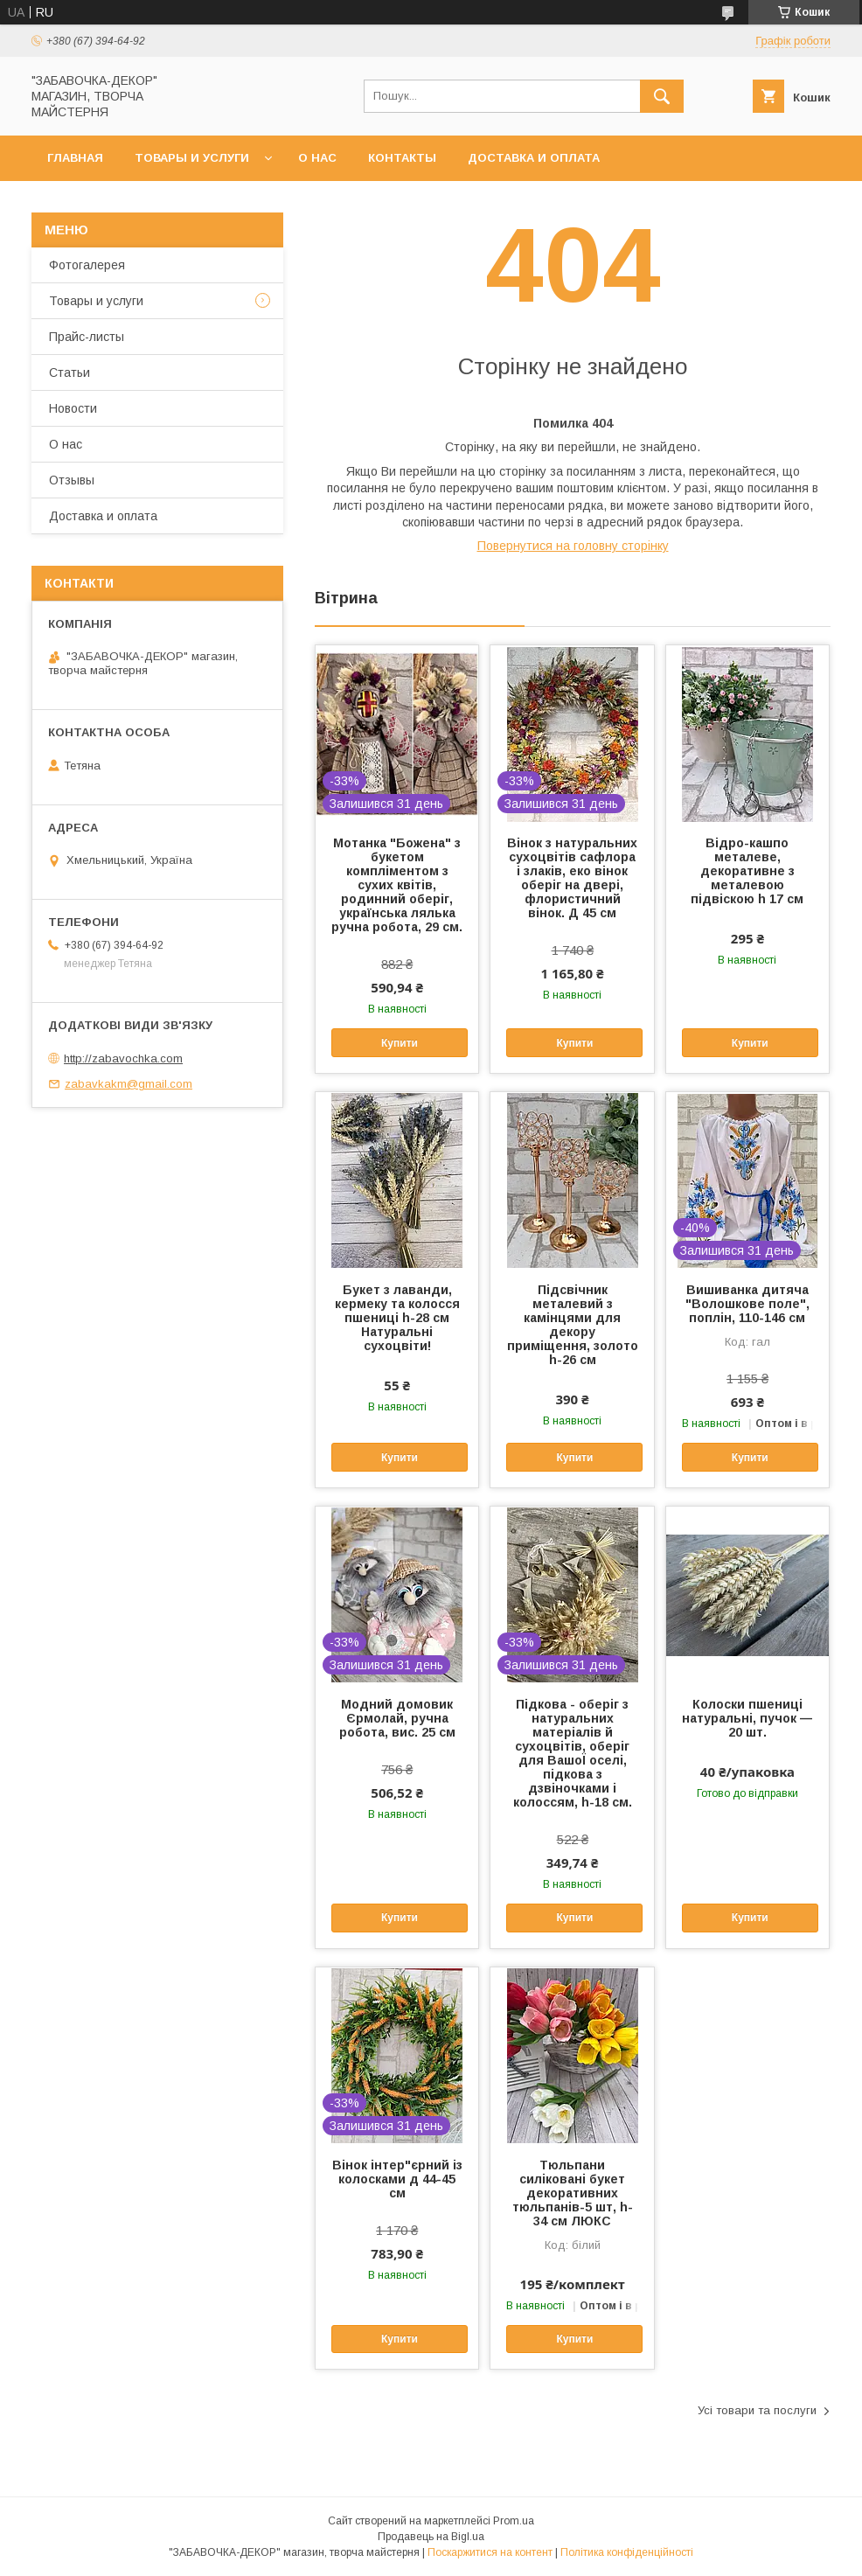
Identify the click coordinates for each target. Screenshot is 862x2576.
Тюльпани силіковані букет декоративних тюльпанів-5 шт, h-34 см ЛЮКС (572, 2193)
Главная (75, 157)
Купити (399, 1043)
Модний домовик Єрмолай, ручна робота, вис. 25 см (397, 1718)
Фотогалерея (87, 265)
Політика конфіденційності (626, 2552)
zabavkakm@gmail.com (128, 1083)
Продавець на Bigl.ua (431, 2537)
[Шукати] (662, 96)
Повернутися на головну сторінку (573, 546)
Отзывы (71, 480)
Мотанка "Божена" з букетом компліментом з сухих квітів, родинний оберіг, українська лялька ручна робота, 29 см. (396, 885)
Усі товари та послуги (757, 2410)
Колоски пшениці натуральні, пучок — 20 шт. (747, 1718)
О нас (317, 157)
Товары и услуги (192, 157)
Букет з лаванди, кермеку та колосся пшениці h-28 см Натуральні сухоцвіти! (397, 1318)
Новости (73, 408)
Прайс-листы (86, 337)
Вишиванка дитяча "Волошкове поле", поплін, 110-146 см (747, 1304)
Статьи (69, 372)
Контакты (402, 157)
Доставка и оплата (534, 157)
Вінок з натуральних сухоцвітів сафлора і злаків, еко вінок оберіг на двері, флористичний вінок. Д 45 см (572, 878)
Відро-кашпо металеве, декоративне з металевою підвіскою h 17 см (747, 871)
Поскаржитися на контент (490, 2552)
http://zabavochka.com (123, 1058)
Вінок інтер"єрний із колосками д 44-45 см (397, 2179)
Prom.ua (513, 2521)
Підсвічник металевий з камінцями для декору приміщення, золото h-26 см (572, 1325)
